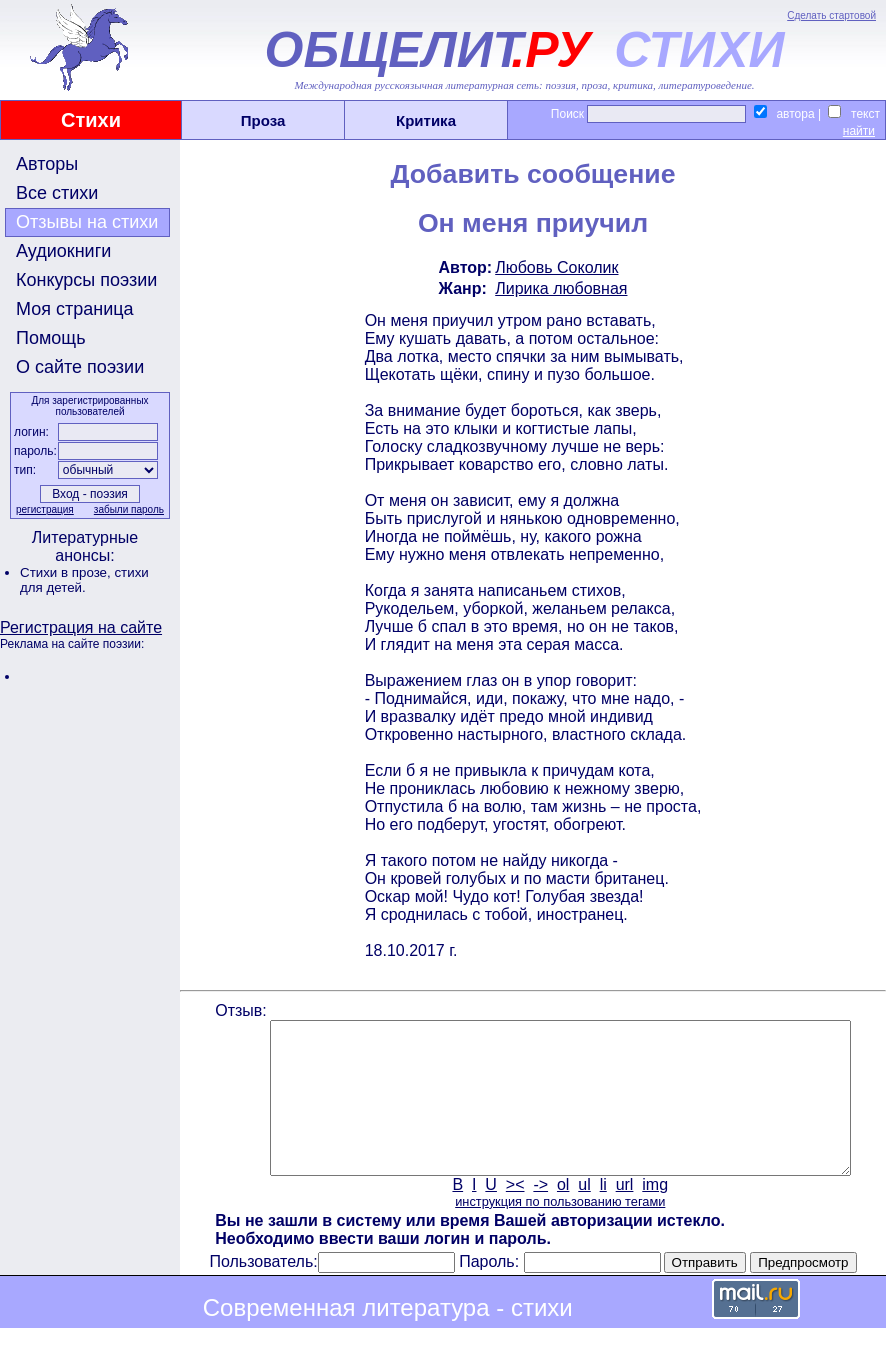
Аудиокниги (63, 251)
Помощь (51, 338)
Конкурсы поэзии (86, 280)
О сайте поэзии (80, 367)
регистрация (43, 509)
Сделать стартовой (831, 15)
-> (539, 1214)
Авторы (47, 164)
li (601, 1214)
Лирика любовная (559, 288)
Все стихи (57, 193)
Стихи (91, 120)
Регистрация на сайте (81, 627)
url (623, 1214)
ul (583, 1214)
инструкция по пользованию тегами (558, 1231)
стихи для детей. (84, 580)
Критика (426, 120)
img (654, 1214)
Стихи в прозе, (67, 572)
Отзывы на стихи (87, 222)
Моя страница (75, 309)
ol (561, 1214)
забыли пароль (127, 509)
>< (513, 1214)
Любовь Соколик (554, 267)
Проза (263, 120)
